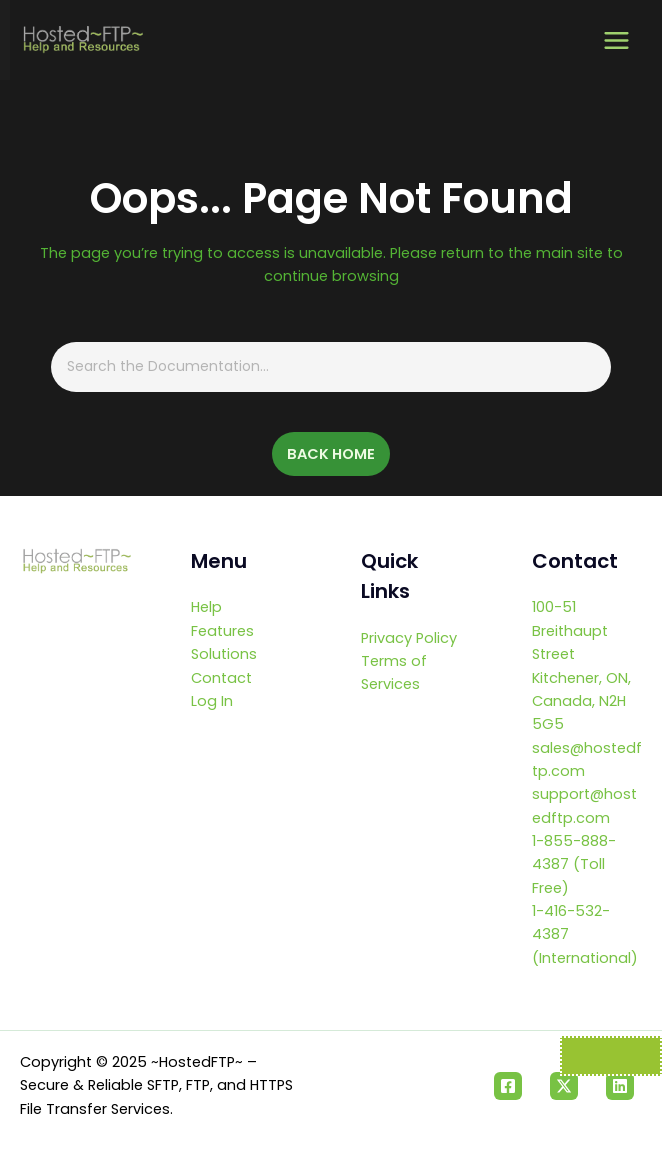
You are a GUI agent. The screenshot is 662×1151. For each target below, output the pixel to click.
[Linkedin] (620, 1086)
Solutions (224, 654)
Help (206, 607)
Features (222, 631)
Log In (212, 701)
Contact (221, 678)
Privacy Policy (409, 638)
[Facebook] (508, 1086)
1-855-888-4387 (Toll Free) (574, 864)
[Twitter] (564, 1086)
